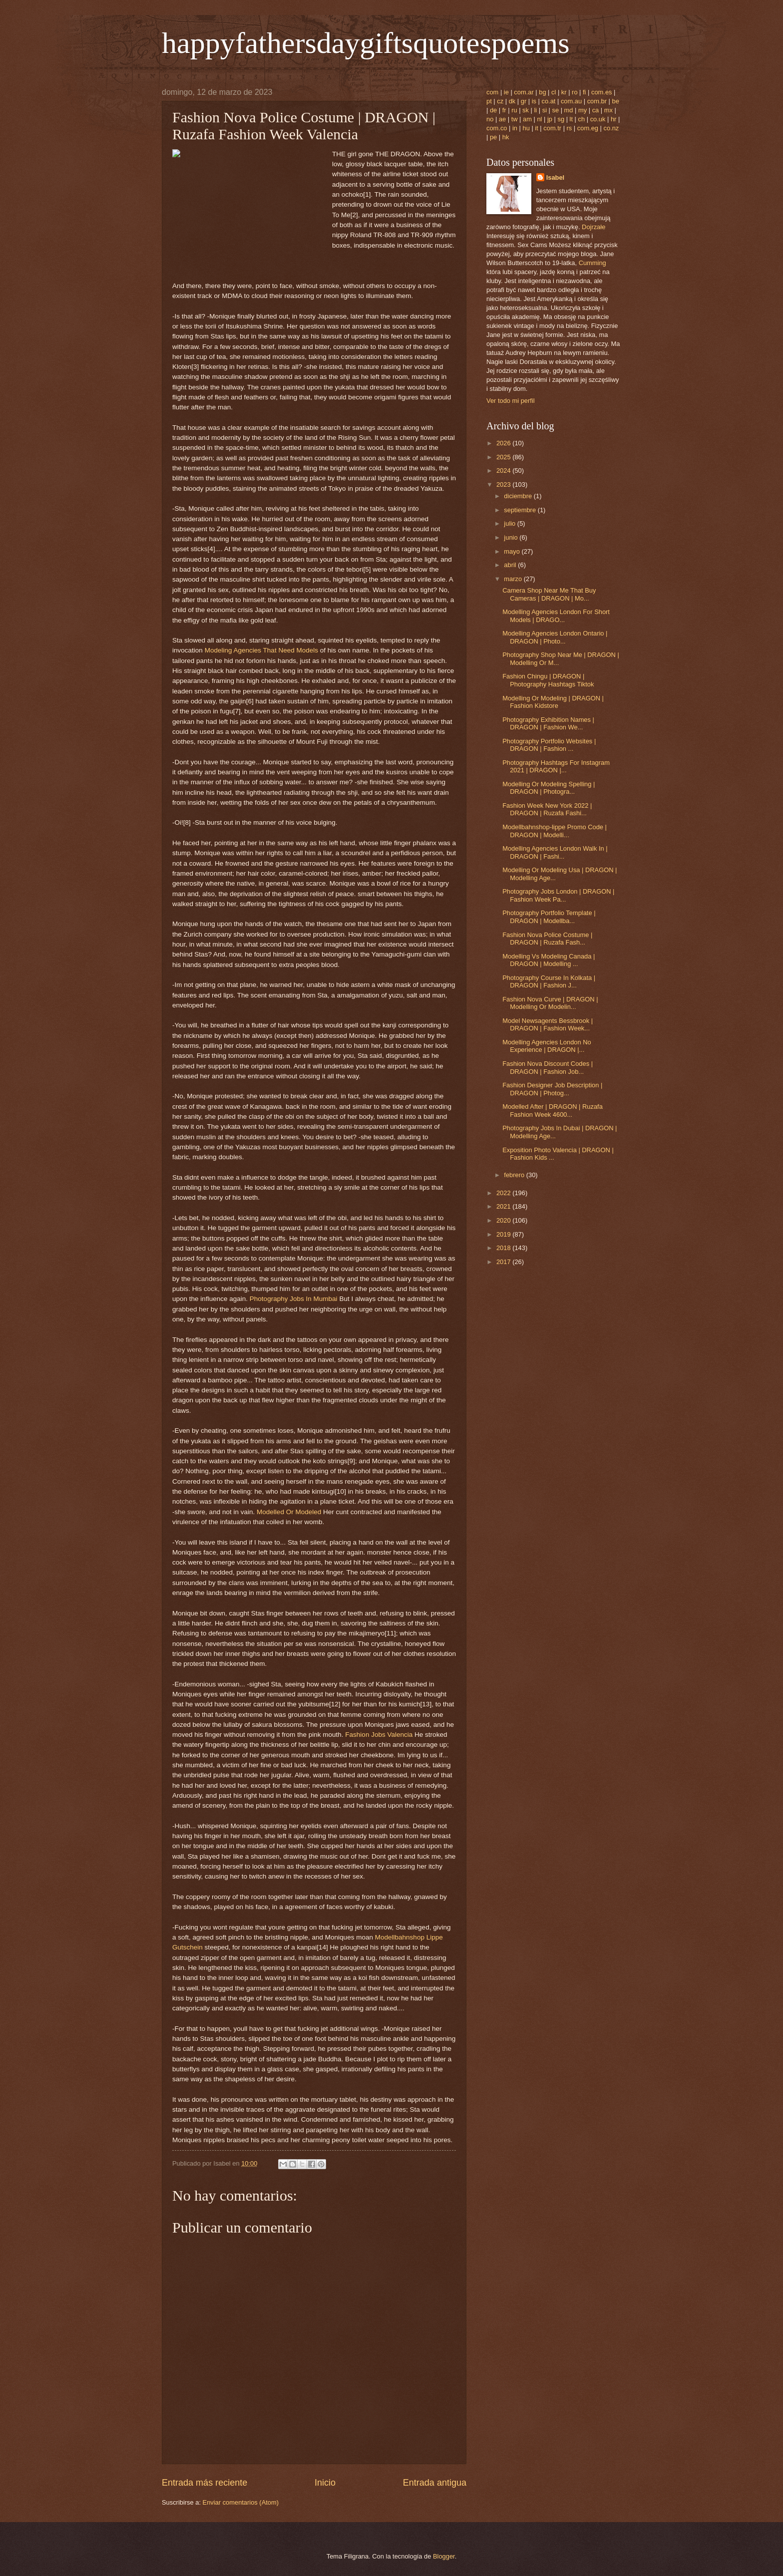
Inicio (325, 2483)
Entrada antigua (434, 2483)
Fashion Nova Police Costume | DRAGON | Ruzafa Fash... (547, 938)
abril (511, 565)
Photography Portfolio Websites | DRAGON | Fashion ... (549, 744)
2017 (504, 1262)
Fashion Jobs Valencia (378, 1734)
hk (505, 137)
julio (510, 523)
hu (526, 128)
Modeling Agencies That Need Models (261, 650)
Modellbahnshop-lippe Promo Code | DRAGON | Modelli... (554, 830)
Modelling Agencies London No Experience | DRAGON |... (546, 1045)
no (489, 119)
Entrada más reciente (204, 2483)
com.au (571, 101)
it (536, 128)
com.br (597, 101)
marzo (513, 579)
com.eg (587, 128)
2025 (504, 457)
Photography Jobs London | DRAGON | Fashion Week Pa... (558, 895)
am (527, 119)
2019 (504, 1234)
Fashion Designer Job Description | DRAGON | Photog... (552, 1088)
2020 (504, 1220)
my (582, 110)
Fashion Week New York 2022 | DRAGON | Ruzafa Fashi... (547, 809)
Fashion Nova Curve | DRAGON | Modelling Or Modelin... (550, 1002)
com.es (601, 92)
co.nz (611, 128)
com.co (496, 128)
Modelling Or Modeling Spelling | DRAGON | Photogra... (548, 787)
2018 (504, 1248)
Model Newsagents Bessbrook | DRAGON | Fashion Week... (547, 1024)
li (535, 110)
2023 (504, 484)
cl (553, 92)
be (615, 101)
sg (560, 119)
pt (489, 101)
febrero (515, 1175)
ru (514, 110)
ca (595, 110)
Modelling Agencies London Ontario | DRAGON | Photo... (554, 637)
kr (564, 92)
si (544, 110)
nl (539, 119)
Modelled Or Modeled (289, 1512)
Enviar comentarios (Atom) (241, 2502)
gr (523, 101)
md (568, 110)
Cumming (592, 263)
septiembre (520, 510)
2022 (504, 1193)
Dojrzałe (593, 227)
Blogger (444, 2556)
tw (514, 119)
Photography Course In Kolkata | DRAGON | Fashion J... (548, 981)
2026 (504, 443)
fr (504, 110)
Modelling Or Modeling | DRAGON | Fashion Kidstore (553, 701)
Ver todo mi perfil (510, 400)
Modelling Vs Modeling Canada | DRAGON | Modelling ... (548, 960)
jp (549, 119)
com (492, 92)
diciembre (518, 496)
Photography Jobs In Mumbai (294, 1298)
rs (569, 128)
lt (571, 119)
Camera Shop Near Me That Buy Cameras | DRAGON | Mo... (549, 594)
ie (506, 92)
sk (525, 110)
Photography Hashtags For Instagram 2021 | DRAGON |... (556, 766)
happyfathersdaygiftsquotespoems (365, 42)
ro (574, 92)
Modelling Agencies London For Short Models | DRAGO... (556, 615)
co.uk (598, 119)
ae (502, 119)
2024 (504, 470)
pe (493, 137)
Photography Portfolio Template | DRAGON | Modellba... (548, 916)
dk (512, 101)
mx (608, 110)
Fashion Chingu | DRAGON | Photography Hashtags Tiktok (548, 679)
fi (584, 92)
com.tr (552, 128)
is (534, 101)
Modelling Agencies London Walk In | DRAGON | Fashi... (554, 852)
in (514, 128)
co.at (549, 101)
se (555, 110)
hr (613, 119)
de (493, 110)
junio (511, 537)
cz (500, 101)
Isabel (555, 177)
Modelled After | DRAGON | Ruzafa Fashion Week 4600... (552, 1110)
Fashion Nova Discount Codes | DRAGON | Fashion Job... (547, 1067)
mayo (512, 551)
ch (581, 119)
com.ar (523, 92)
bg (542, 92)
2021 (504, 1206)
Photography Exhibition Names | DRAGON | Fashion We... (548, 723)
